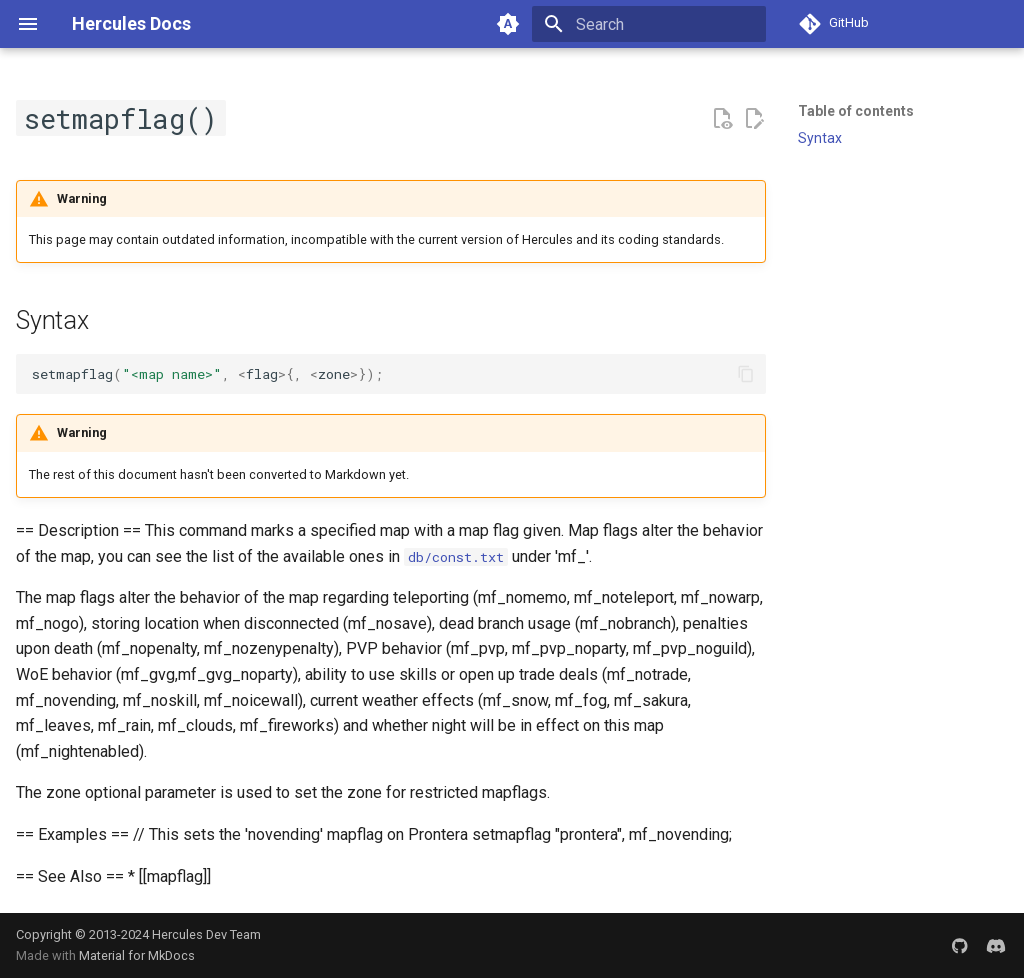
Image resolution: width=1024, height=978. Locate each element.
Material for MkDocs (137, 955)
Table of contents (856, 111)
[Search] (649, 24)
